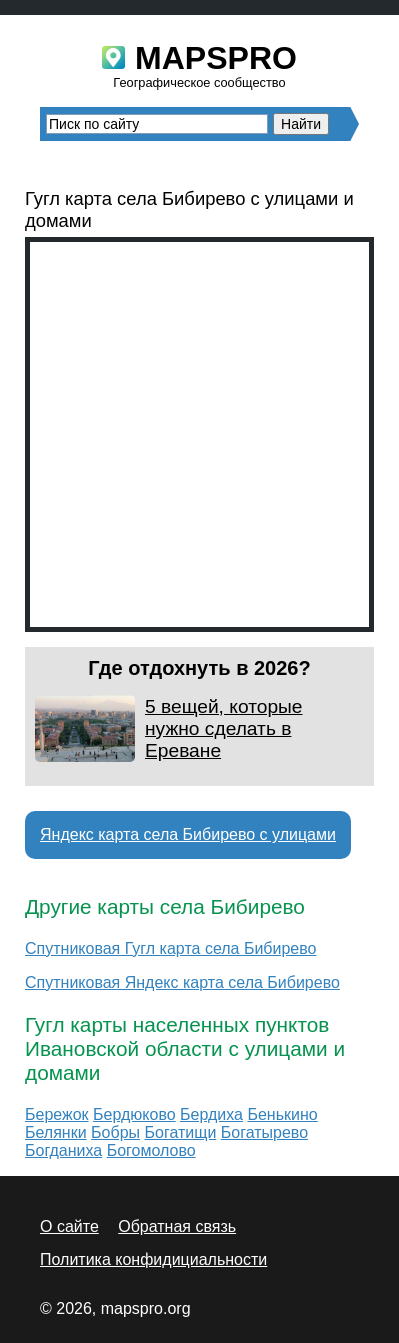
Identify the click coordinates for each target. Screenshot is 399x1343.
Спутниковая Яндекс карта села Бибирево (182, 982)
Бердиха (211, 1114)
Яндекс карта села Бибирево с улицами (188, 834)
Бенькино (282, 1114)
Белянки (56, 1132)
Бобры (115, 1132)
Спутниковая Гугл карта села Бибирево (170, 948)
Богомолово (151, 1150)
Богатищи (181, 1132)
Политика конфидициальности (153, 1259)
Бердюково (134, 1114)
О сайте (69, 1226)
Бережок (57, 1114)
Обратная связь (177, 1226)
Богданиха (63, 1150)
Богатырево (264, 1132)
